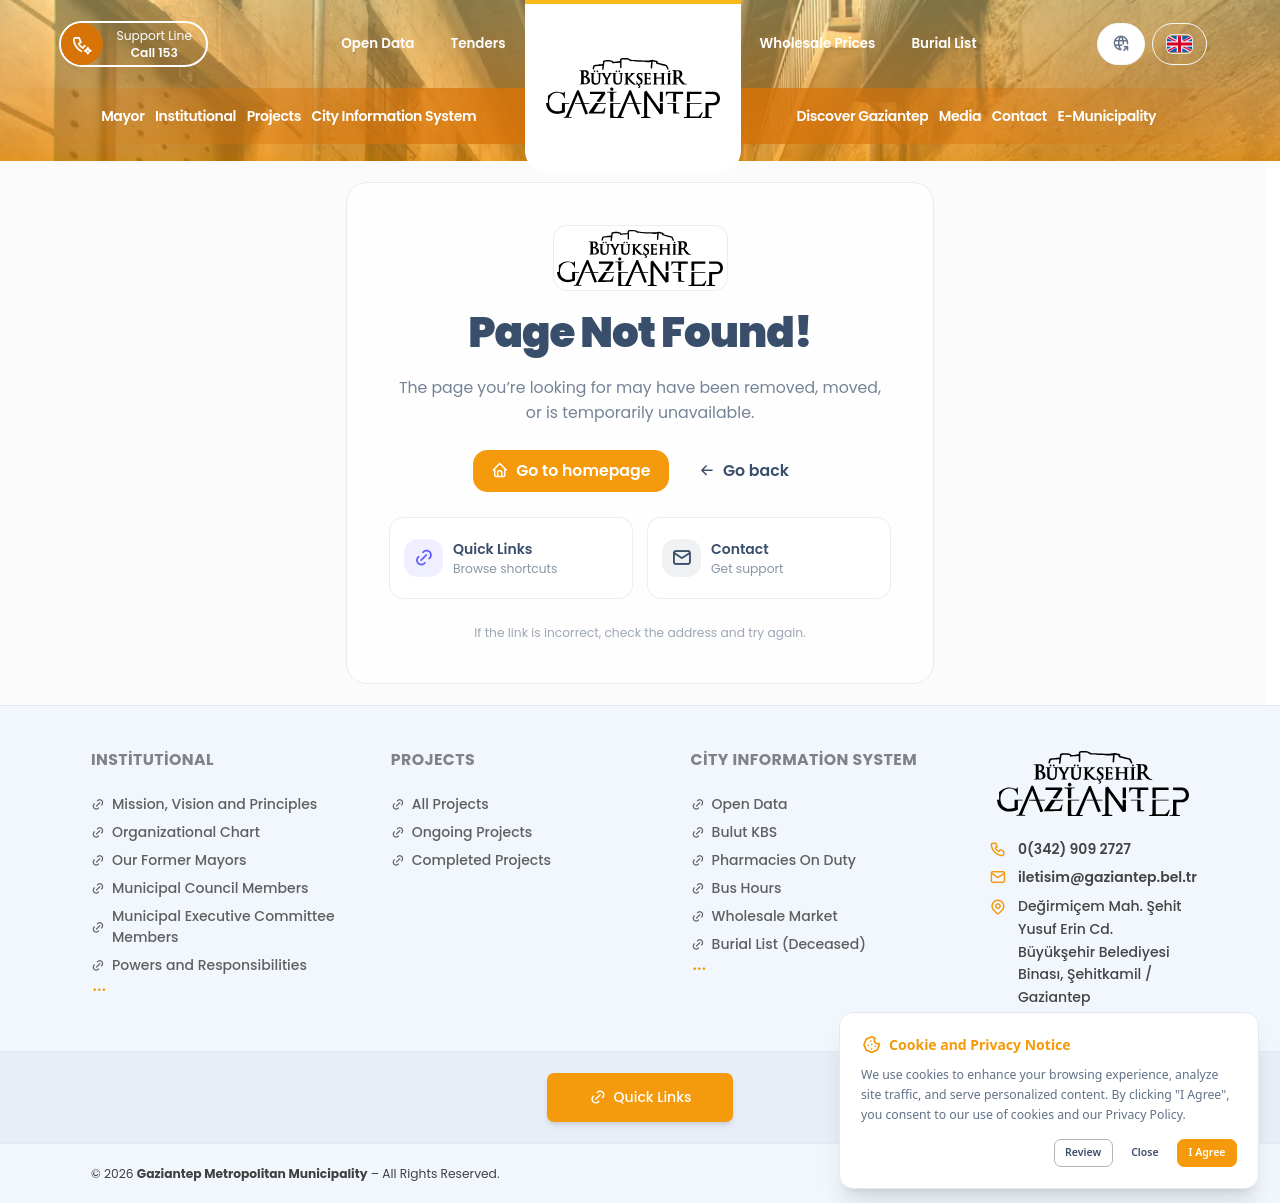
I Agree (1207, 1153)
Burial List (943, 43)
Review (1083, 1153)
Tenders (477, 43)
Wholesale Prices (818, 43)
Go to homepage (570, 470)
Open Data (377, 43)
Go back (743, 470)
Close (1144, 1153)
